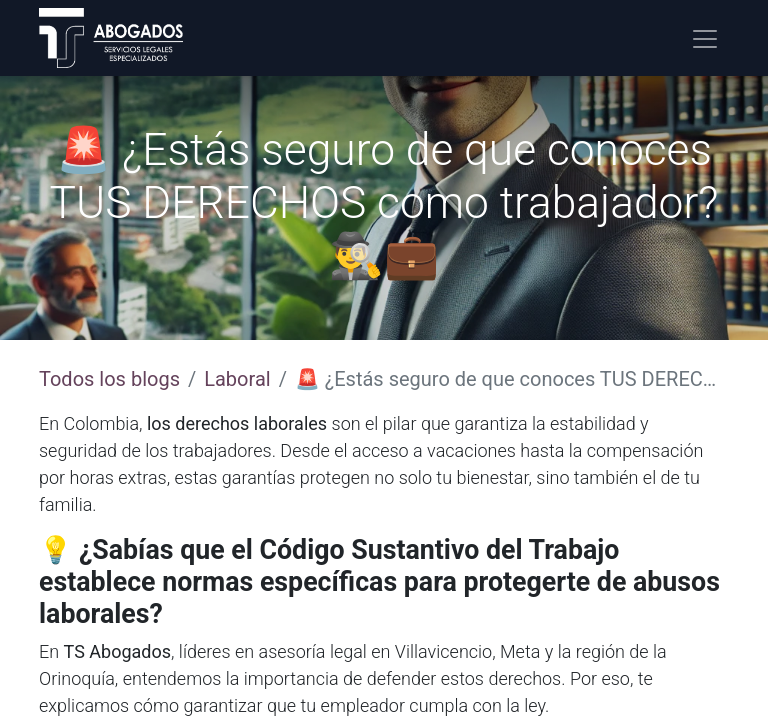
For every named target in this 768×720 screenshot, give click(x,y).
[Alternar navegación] (705, 38)
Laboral (237, 379)
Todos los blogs (109, 379)
